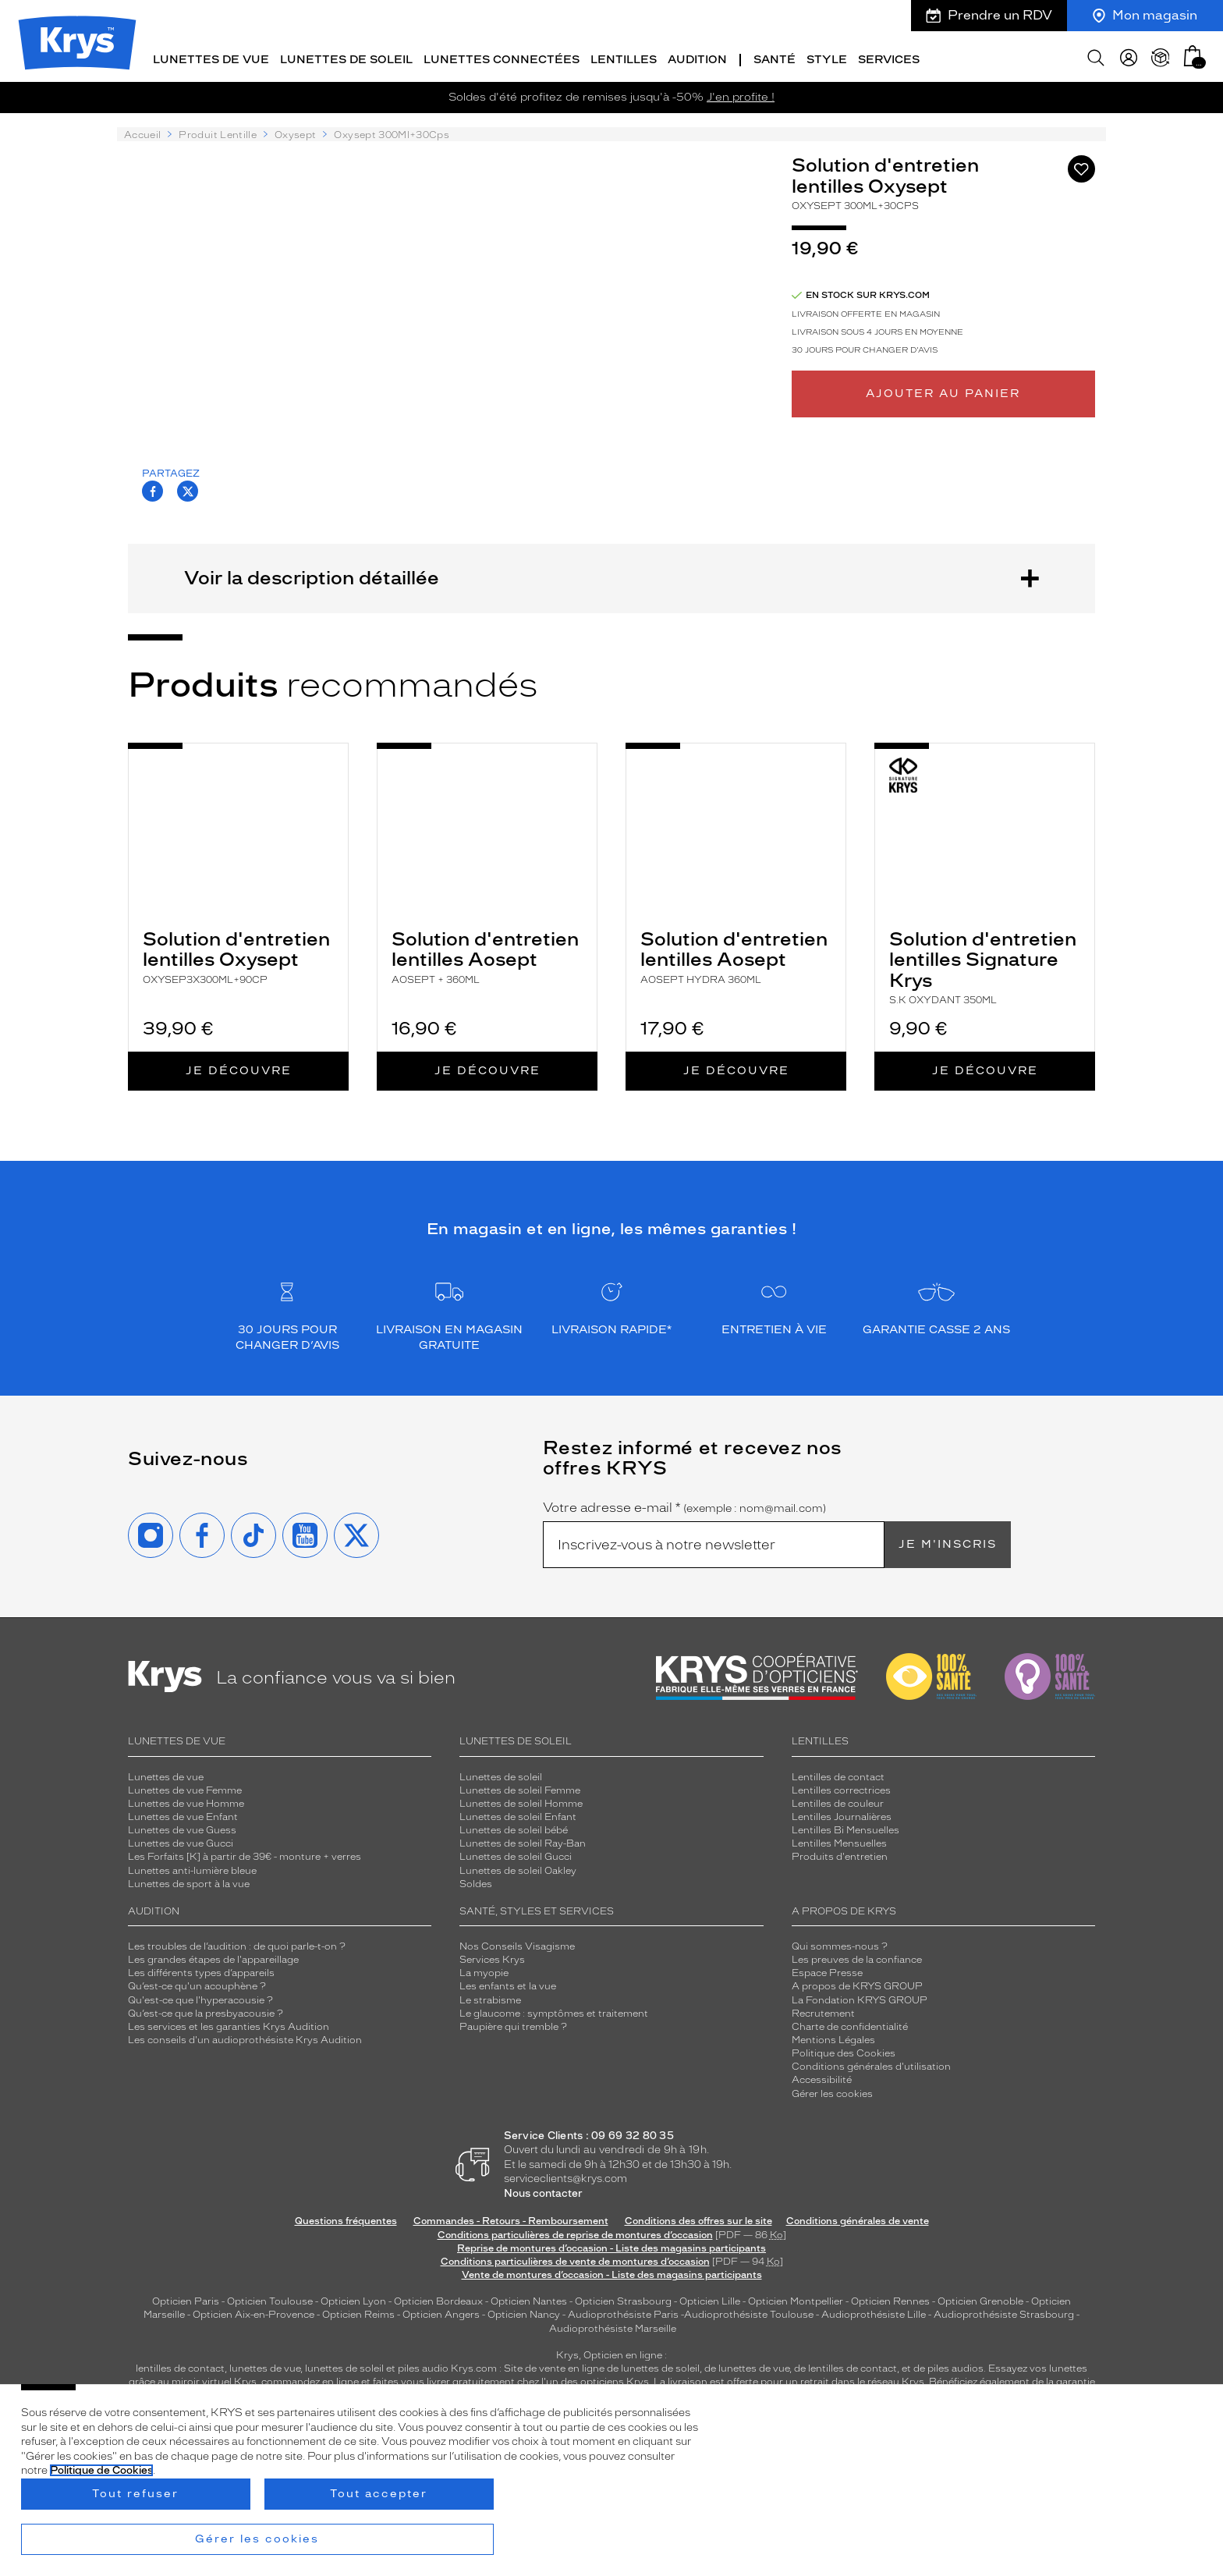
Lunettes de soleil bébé (513, 1827)
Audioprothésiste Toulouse (749, 2311)
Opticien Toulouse (270, 2298)
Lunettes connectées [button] (502, 56)
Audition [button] (697, 56)
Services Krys (492, 1956)
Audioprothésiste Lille (873, 2311)
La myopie (484, 1969)
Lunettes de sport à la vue (189, 1880)
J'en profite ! (741, 94)
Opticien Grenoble (980, 2298)
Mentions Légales (833, 2036)
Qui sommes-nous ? (840, 1943)
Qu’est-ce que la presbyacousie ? (205, 2010)
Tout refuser (135, 2493)
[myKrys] (1128, 54)
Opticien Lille (709, 2298)
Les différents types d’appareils (201, 1969)
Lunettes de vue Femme (185, 1787)
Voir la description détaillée (611, 574)
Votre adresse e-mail (684, 1505)
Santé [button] (774, 56)
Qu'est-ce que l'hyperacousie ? (200, 1996)
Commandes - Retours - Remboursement (510, 2217)
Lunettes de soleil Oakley (517, 1866)
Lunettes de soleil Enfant (517, 1813)
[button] (1192, 52)
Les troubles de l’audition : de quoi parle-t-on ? (237, 1943)
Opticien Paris (185, 2298)
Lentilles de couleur (838, 1800)
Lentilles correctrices (841, 1787)
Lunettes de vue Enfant (183, 1813)
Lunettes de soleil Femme (519, 1787)
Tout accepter (378, 2493)
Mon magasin (1145, 15)
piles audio (423, 2365)
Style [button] (826, 56)
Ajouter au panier (943, 389)
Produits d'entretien (840, 1853)
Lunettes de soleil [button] (346, 56)
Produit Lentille (218, 131)
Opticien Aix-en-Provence (253, 2311)
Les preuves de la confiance (857, 1956)
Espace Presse (827, 1969)
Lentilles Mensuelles (839, 1840)
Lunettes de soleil (500, 1773)
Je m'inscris (948, 1541)
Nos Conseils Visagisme (517, 1943)
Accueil (142, 131)
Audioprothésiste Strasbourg (1004, 2311)
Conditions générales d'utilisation (871, 2063)
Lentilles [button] (623, 56)
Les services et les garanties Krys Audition (228, 2023)
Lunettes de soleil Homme (521, 1800)
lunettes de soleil (344, 2365)
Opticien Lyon (353, 2298)
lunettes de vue (264, 2365)
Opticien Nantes (530, 2298)
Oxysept (295, 131)
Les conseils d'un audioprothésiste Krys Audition (245, 2036)
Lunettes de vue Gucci (180, 1840)
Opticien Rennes (890, 2298)
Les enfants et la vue (507, 1983)
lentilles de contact (180, 2365)
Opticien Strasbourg (623, 2298)
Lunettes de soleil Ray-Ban (522, 1840)
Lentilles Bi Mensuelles (845, 1827)
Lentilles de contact (838, 1773)
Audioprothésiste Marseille (612, 2324)
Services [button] (889, 56)
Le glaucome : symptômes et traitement (553, 2010)
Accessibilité (822, 2076)
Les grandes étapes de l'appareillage (213, 1956)
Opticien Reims (358, 2311)
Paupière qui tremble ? (513, 2023)
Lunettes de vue (166, 1773)
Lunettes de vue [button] (211, 56)
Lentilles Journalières (842, 1813)
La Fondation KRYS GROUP (859, 1996)
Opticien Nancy (523, 2311)
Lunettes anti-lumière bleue (192, 1866)
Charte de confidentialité (850, 2023)
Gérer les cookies (832, 2090)
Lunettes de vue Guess (182, 1827)
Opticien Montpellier (795, 2298)
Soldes (475, 1880)
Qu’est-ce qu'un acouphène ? (197, 1983)
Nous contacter (543, 2190)
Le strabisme (490, 1996)
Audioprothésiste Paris (623, 2311)
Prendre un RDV (989, 15)
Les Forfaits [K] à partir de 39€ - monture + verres (244, 1853)
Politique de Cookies (101, 2470)
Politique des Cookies (843, 2050)
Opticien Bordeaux (438, 2298)
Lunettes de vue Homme (186, 1800)
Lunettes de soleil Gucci (515, 1853)
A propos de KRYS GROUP (857, 1983)
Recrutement (823, 2010)
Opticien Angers (441, 2311)
